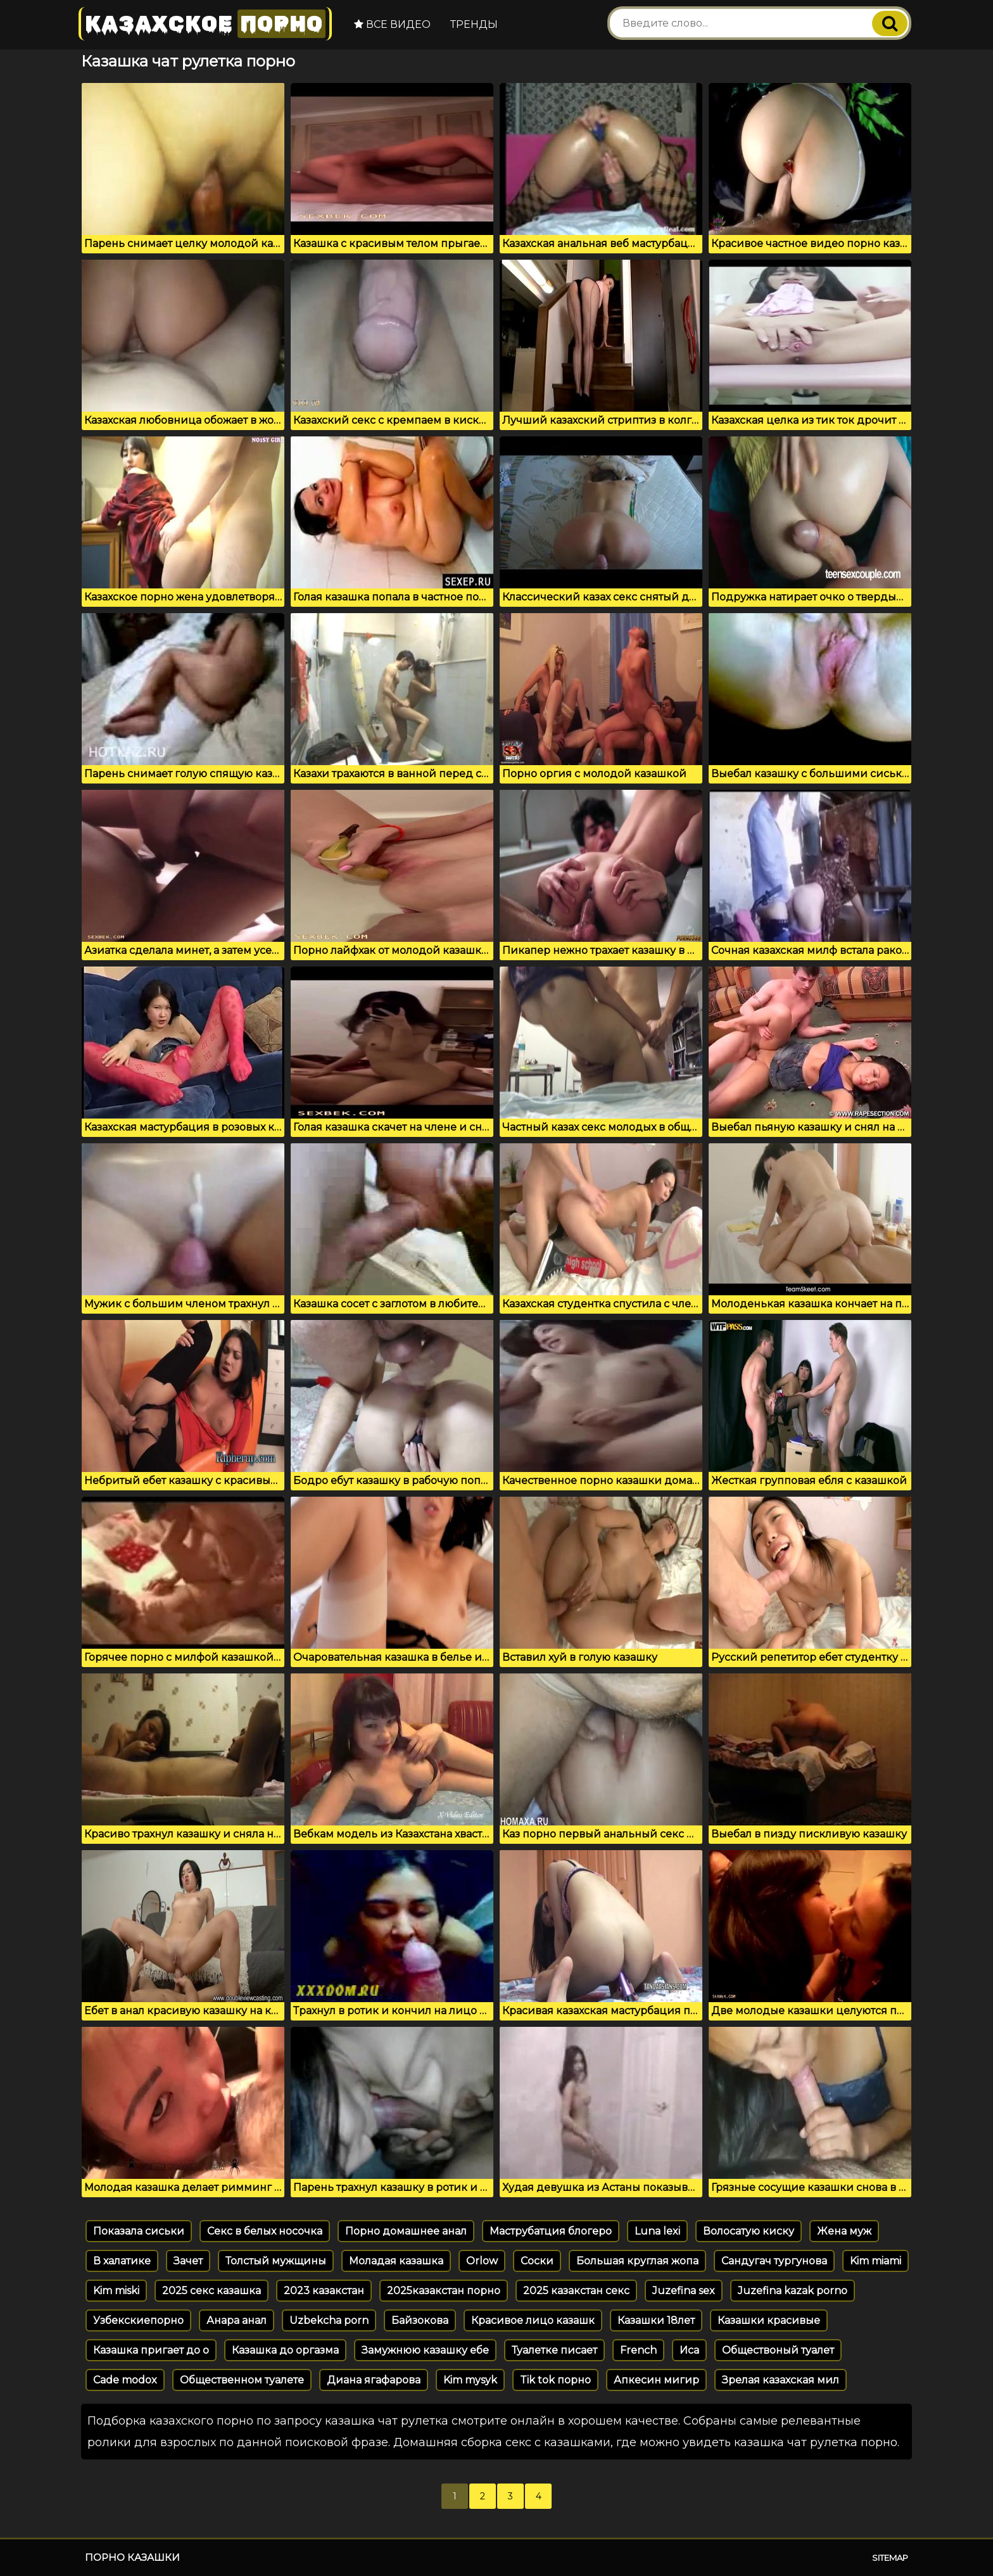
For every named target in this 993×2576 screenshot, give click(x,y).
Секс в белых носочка (264, 2231)
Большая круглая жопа (637, 2261)
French (638, 2350)
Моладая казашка (396, 2261)
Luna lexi (657, 2231)
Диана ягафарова (374, 2380)
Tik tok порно (555, 2380)
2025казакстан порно (443, 2291)
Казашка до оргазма (285, 2350)
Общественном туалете (242, 2380)
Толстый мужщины (275, 2261)
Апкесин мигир (656, 2380)
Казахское (205, 24)
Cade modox (125, 2380)
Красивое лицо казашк (533, 2320)
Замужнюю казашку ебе (425, 2350)
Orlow (482, 2261)
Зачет (188, 2261)
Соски (537, 2261)
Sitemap (890, 2558)
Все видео (392, 24)
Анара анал (236, 2320)
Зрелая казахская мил (780, 2380)
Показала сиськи (138, 2231)
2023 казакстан (324, 2291)
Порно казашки (132, 2557)
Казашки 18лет (656, 2320)
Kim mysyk (470, 2380)
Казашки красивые (769, 2320)
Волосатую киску (748, 2231)
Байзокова (419, 2320)
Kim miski (116, 2291)
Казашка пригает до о (151, 2350)
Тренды (474, 24)
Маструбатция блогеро (551, 2231)
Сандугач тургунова (774, 2261)
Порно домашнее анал (406, 2231)
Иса (689, 2350)
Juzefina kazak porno (792, 2291)
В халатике (122, 2261)
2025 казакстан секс (576, 2291)
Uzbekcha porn (329, 2320)
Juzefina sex (683, 2291)
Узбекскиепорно (138, 2320)
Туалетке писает (554, 2350)
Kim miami (875, 2261)
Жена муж (844, 2231)
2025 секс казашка (211, 2291)
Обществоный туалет (778, 2350)
